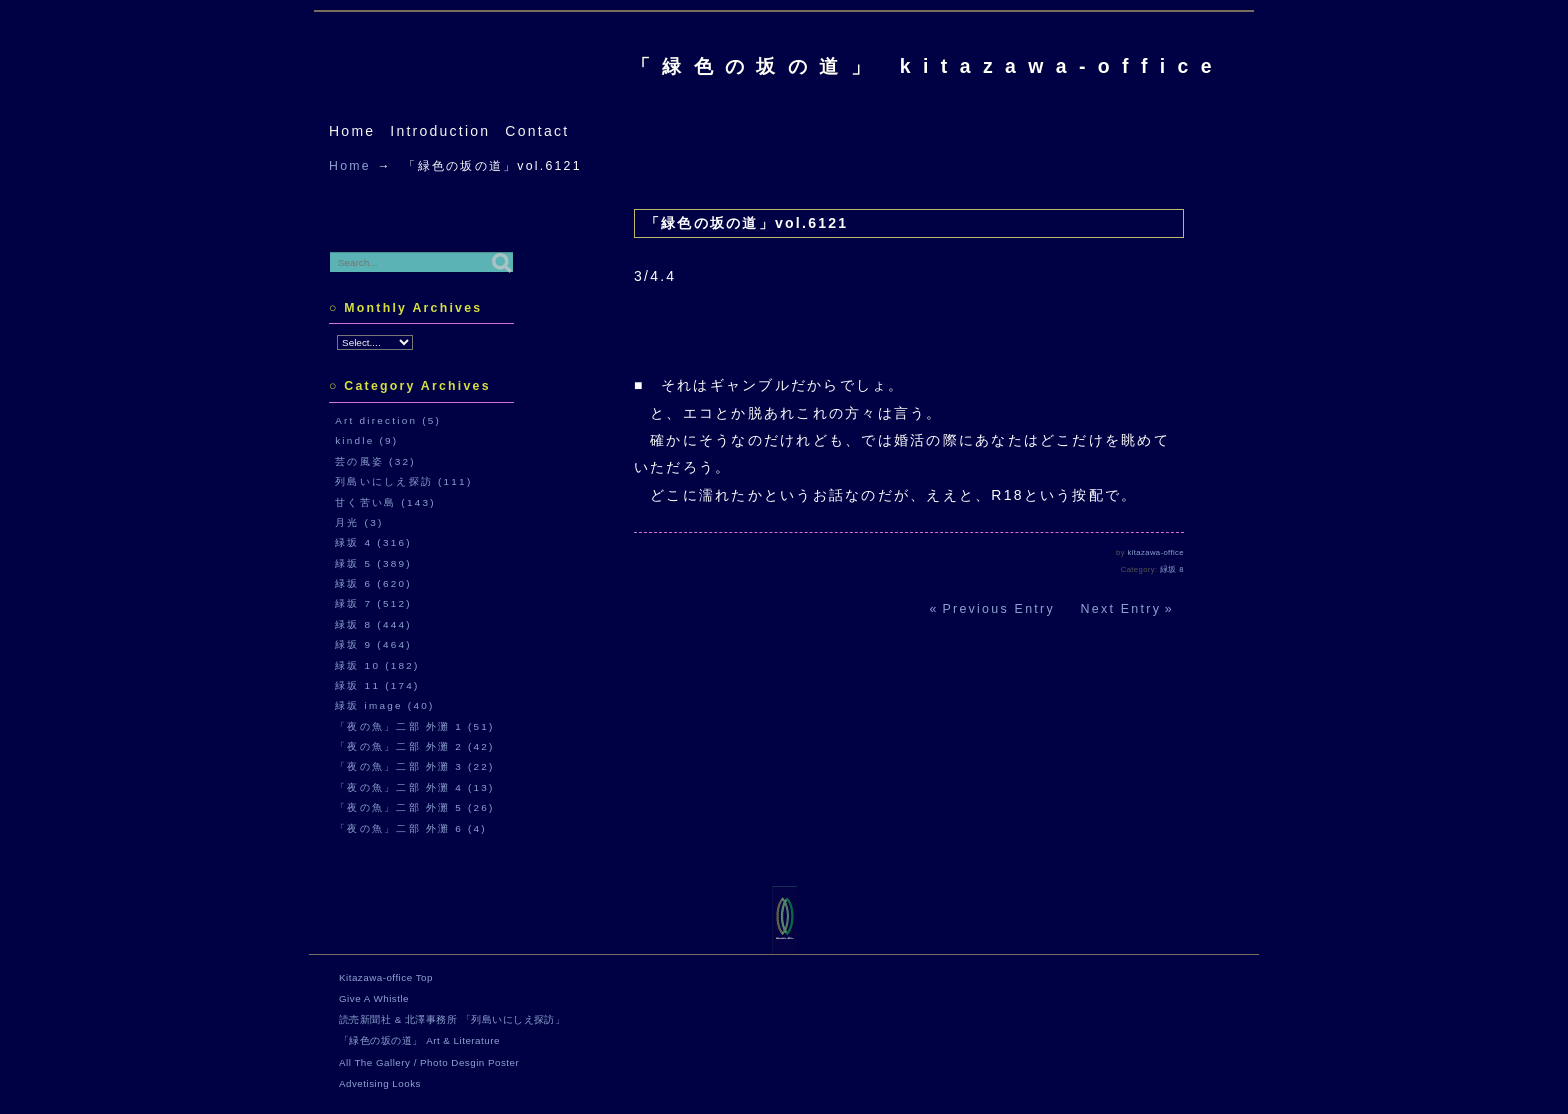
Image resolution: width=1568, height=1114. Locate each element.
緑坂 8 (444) (373, 624)
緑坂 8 (1172, 569)
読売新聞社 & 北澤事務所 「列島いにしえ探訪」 (452, 1019)
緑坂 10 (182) (377, 665)
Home (352, 131)
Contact (537, 131)
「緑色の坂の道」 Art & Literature (419, 1040)
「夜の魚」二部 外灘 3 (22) (415, 766)
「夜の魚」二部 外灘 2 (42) (415, 746)
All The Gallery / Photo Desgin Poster (429, 1062)
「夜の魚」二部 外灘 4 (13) (415, 787)
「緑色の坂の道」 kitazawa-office (927, 66)
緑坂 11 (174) (377, 685)
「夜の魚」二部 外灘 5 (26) (415, 807)
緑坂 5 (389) (373, 563)
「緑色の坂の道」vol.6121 (746, 223)
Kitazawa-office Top (386, 977)
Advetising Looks (380, 1083)
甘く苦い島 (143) (385, 502)
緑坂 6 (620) (373, 583)
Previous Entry (999, 609)
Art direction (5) (388, 420)
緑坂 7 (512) (373, 603)
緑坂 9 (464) (373, 644)
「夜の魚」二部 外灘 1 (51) (415, 726)
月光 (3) (359, 522)
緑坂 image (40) (384, 705)
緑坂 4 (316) (373, 542)
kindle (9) (366, 440)
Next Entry (1121, 609)
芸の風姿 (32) (375, 461)
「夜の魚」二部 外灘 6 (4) (411, 828)
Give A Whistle (374, 998)
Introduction (440, 131)
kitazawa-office (1156, 552)
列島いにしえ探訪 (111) (403, 481)
